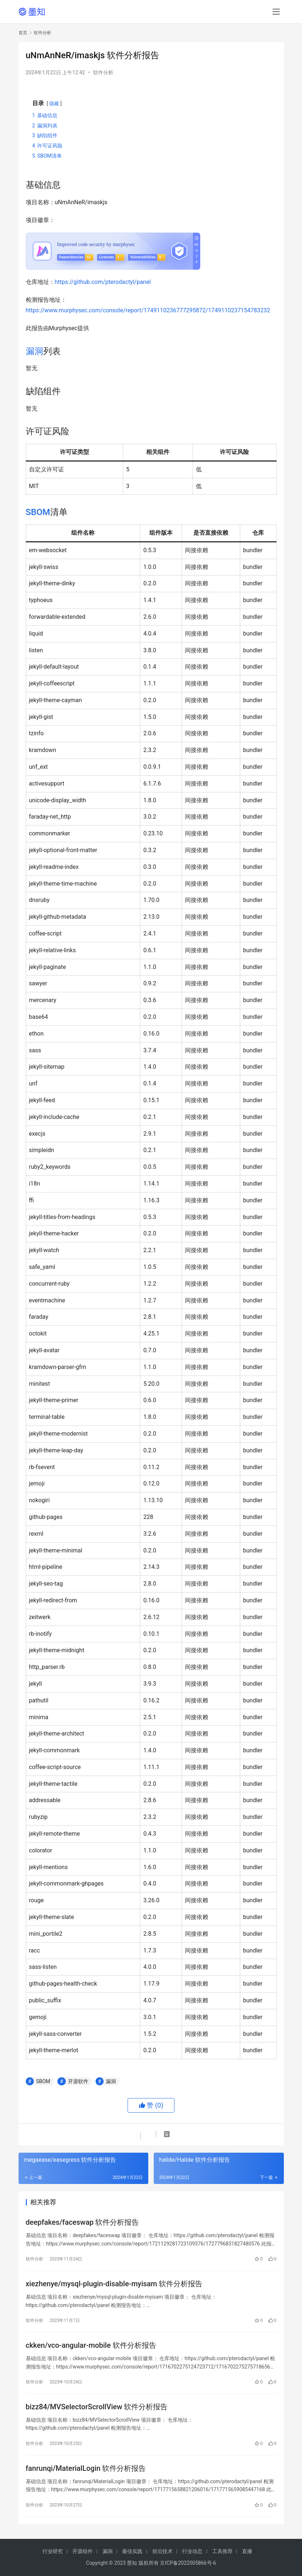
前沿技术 (162, 2551)
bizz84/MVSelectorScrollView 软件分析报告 (97, 2406)
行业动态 (192, 2551)
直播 (247, 2551)
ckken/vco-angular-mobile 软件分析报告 (91, 2345)
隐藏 (54, 103)
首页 (23, 32)
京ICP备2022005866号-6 (188, 2563)
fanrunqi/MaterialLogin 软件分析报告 (86, 2468)
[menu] (276, 11)
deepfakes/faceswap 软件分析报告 (82, 2222)
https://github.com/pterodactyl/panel (103, 281)
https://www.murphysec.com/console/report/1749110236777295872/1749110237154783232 (148, 310)
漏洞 (34, 351)
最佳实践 (132, 2551)
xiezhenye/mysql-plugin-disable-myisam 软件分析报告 (114, 2283)
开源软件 (78, 2081)
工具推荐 (222, 2551)
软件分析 (103, 72)
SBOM (38, 512)
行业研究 (53, 2551)
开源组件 (82, 2551)
